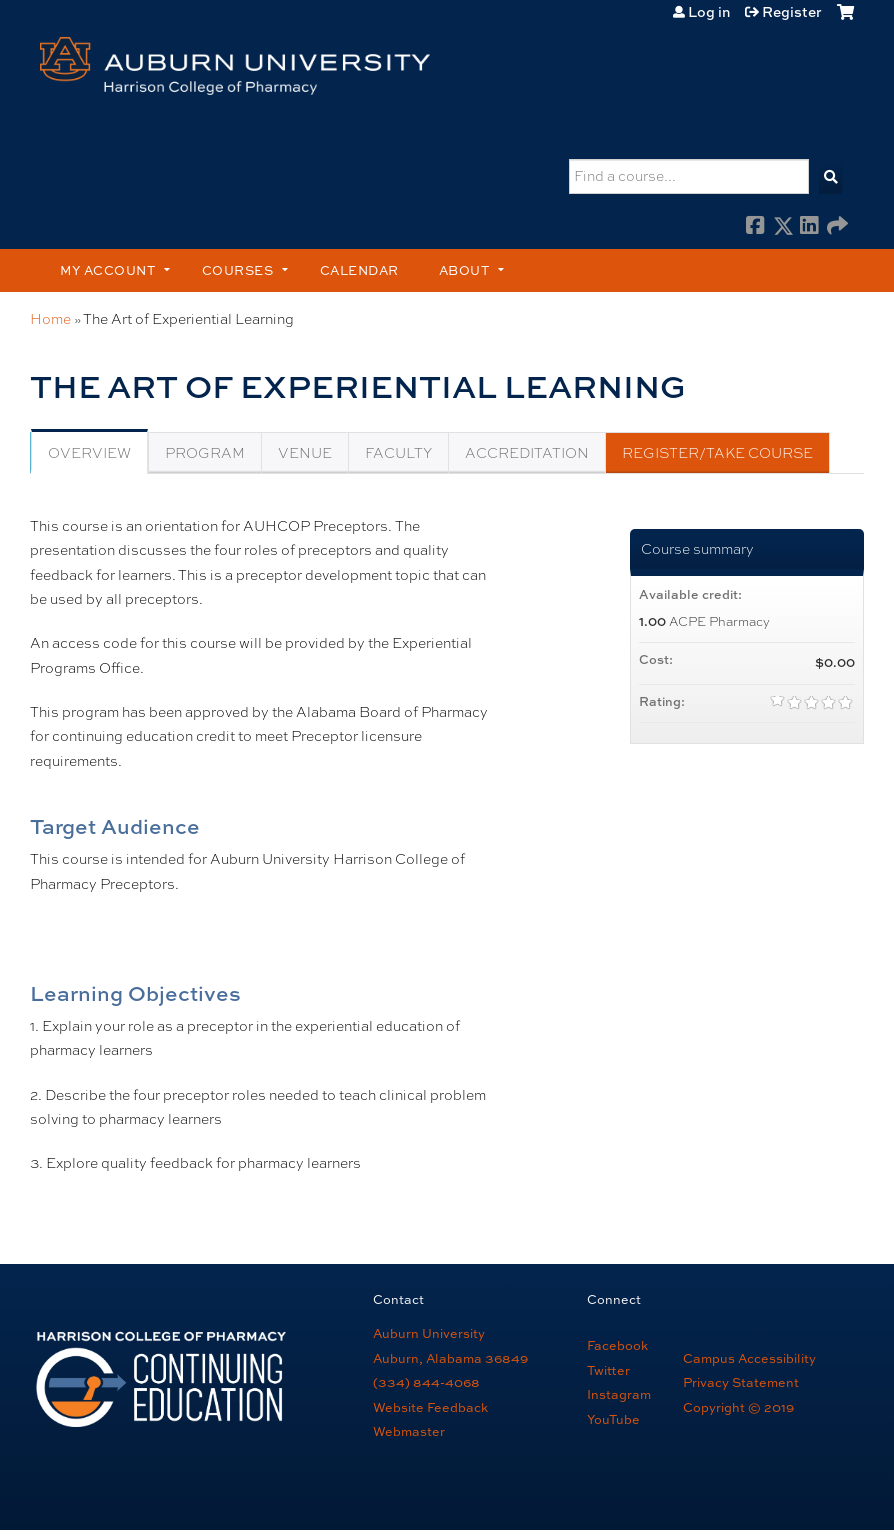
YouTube (613, 1419)
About (464, 270)
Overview (89, 453)
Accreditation (527, 453)
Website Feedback (430, 1407)
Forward (837, 227)
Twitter (608, 1370)
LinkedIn (810, 227)
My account (107, 270)
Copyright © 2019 (738, 1407)
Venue (305, 453)
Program (205, 453)
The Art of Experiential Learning (188, 319)
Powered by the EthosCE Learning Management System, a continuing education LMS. (785, 1490)
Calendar (359, 270)
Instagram (619, 1394)
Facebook (756, 227)
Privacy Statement (741, 1382)
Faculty (398, 453)
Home (50, 319)
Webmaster (409, 1431)
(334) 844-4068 (426, 1382)
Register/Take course (717, 453)
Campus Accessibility (749, 1358)
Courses (238, 270)
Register (792, 12)
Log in (709, 12)
